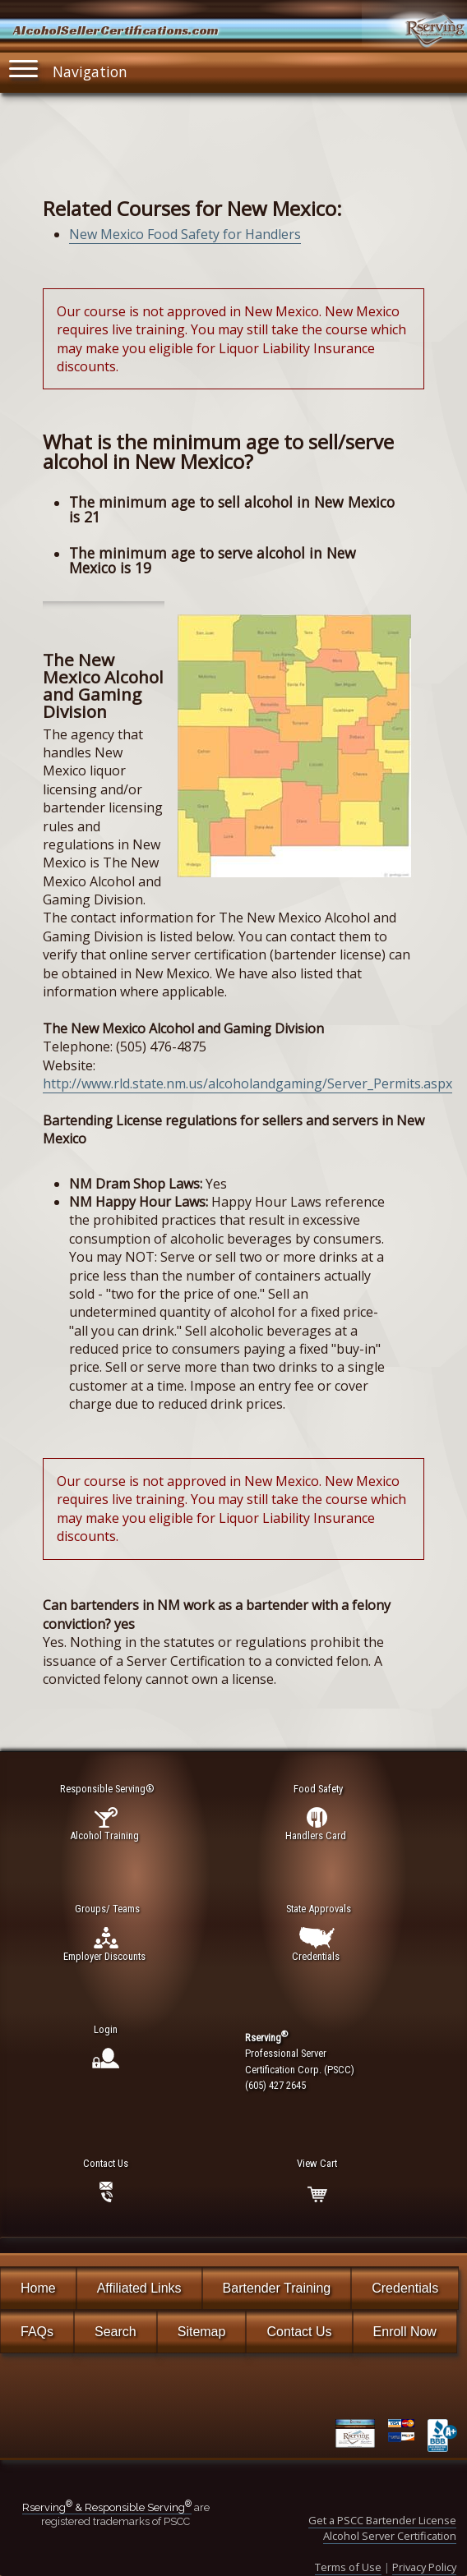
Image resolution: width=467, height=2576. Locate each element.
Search (115, 2332)
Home (38, 2288)
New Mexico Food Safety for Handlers (185, 234)
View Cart (317, 2163)
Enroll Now (405, 2332)
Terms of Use (348, 2567)
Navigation (68, 68)
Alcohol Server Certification (389, 2535)
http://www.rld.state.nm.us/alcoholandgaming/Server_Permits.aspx (247, 1083)
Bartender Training (277, 2288)
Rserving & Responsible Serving (107, 2507)
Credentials (405, 2288)
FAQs (37, 2332)
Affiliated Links (139, 2288)
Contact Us (298, 2332)
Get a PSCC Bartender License (382, 2520)
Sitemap (202, 2332)
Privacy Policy (424, 2567)
